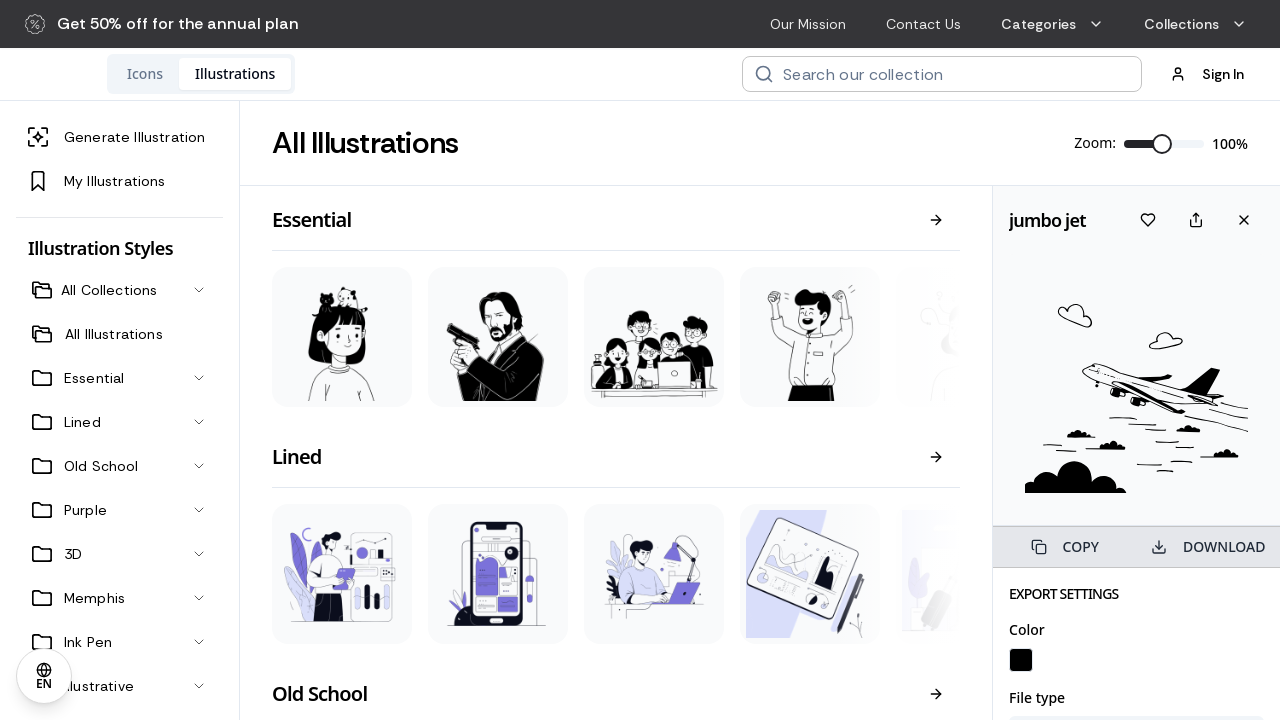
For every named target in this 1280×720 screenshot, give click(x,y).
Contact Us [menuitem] (923, 24)
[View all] (936, 220)
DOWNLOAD (1208, 546)
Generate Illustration (116, 137)
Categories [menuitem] (1052, 24)
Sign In (1207, 74)
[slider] (1162, 144)
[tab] (275, 74)
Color (1027, 629)
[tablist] (331, 74)
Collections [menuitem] (1195, 24)
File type (1037, 697)
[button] (162, 24)
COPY (1065, 546)
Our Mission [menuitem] (808, 24)
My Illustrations (97, 181)
